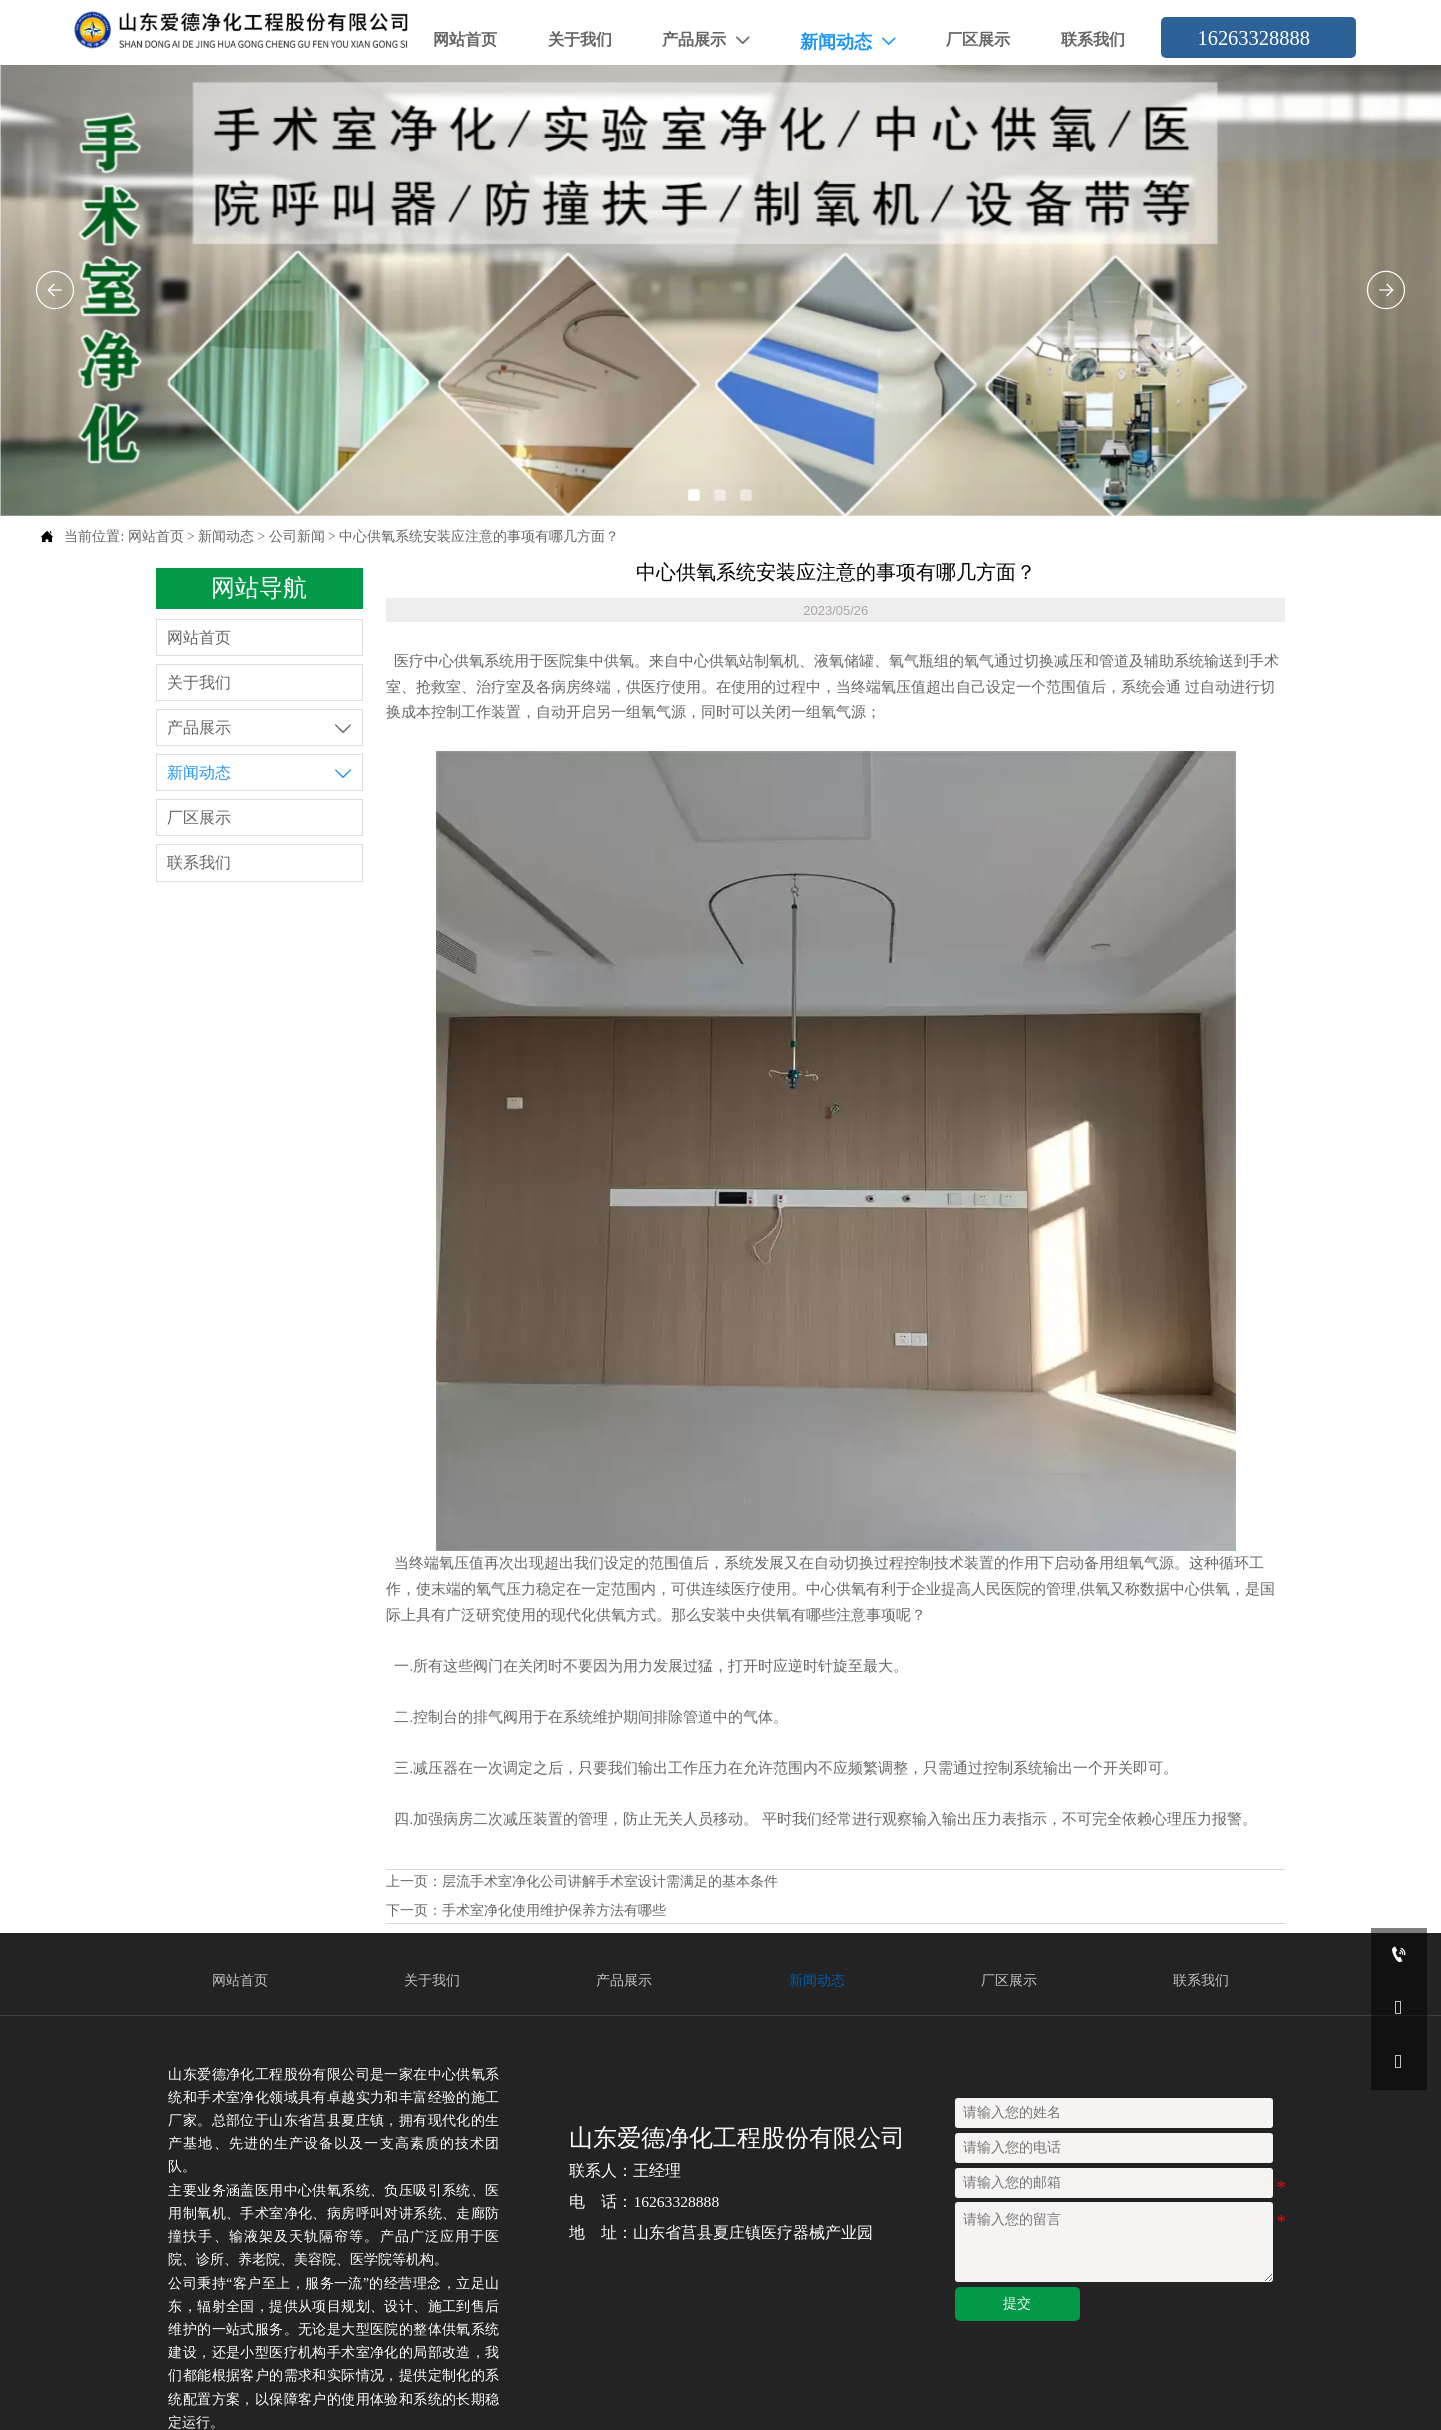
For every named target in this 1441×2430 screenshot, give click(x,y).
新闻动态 (226, 536)
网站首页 (156, 536)
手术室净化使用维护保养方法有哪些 (554, 1910)
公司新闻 (297, 536)
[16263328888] (1399, 1955)
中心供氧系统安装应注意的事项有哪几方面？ (479, 536)
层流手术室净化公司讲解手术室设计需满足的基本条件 (610, 1881)
